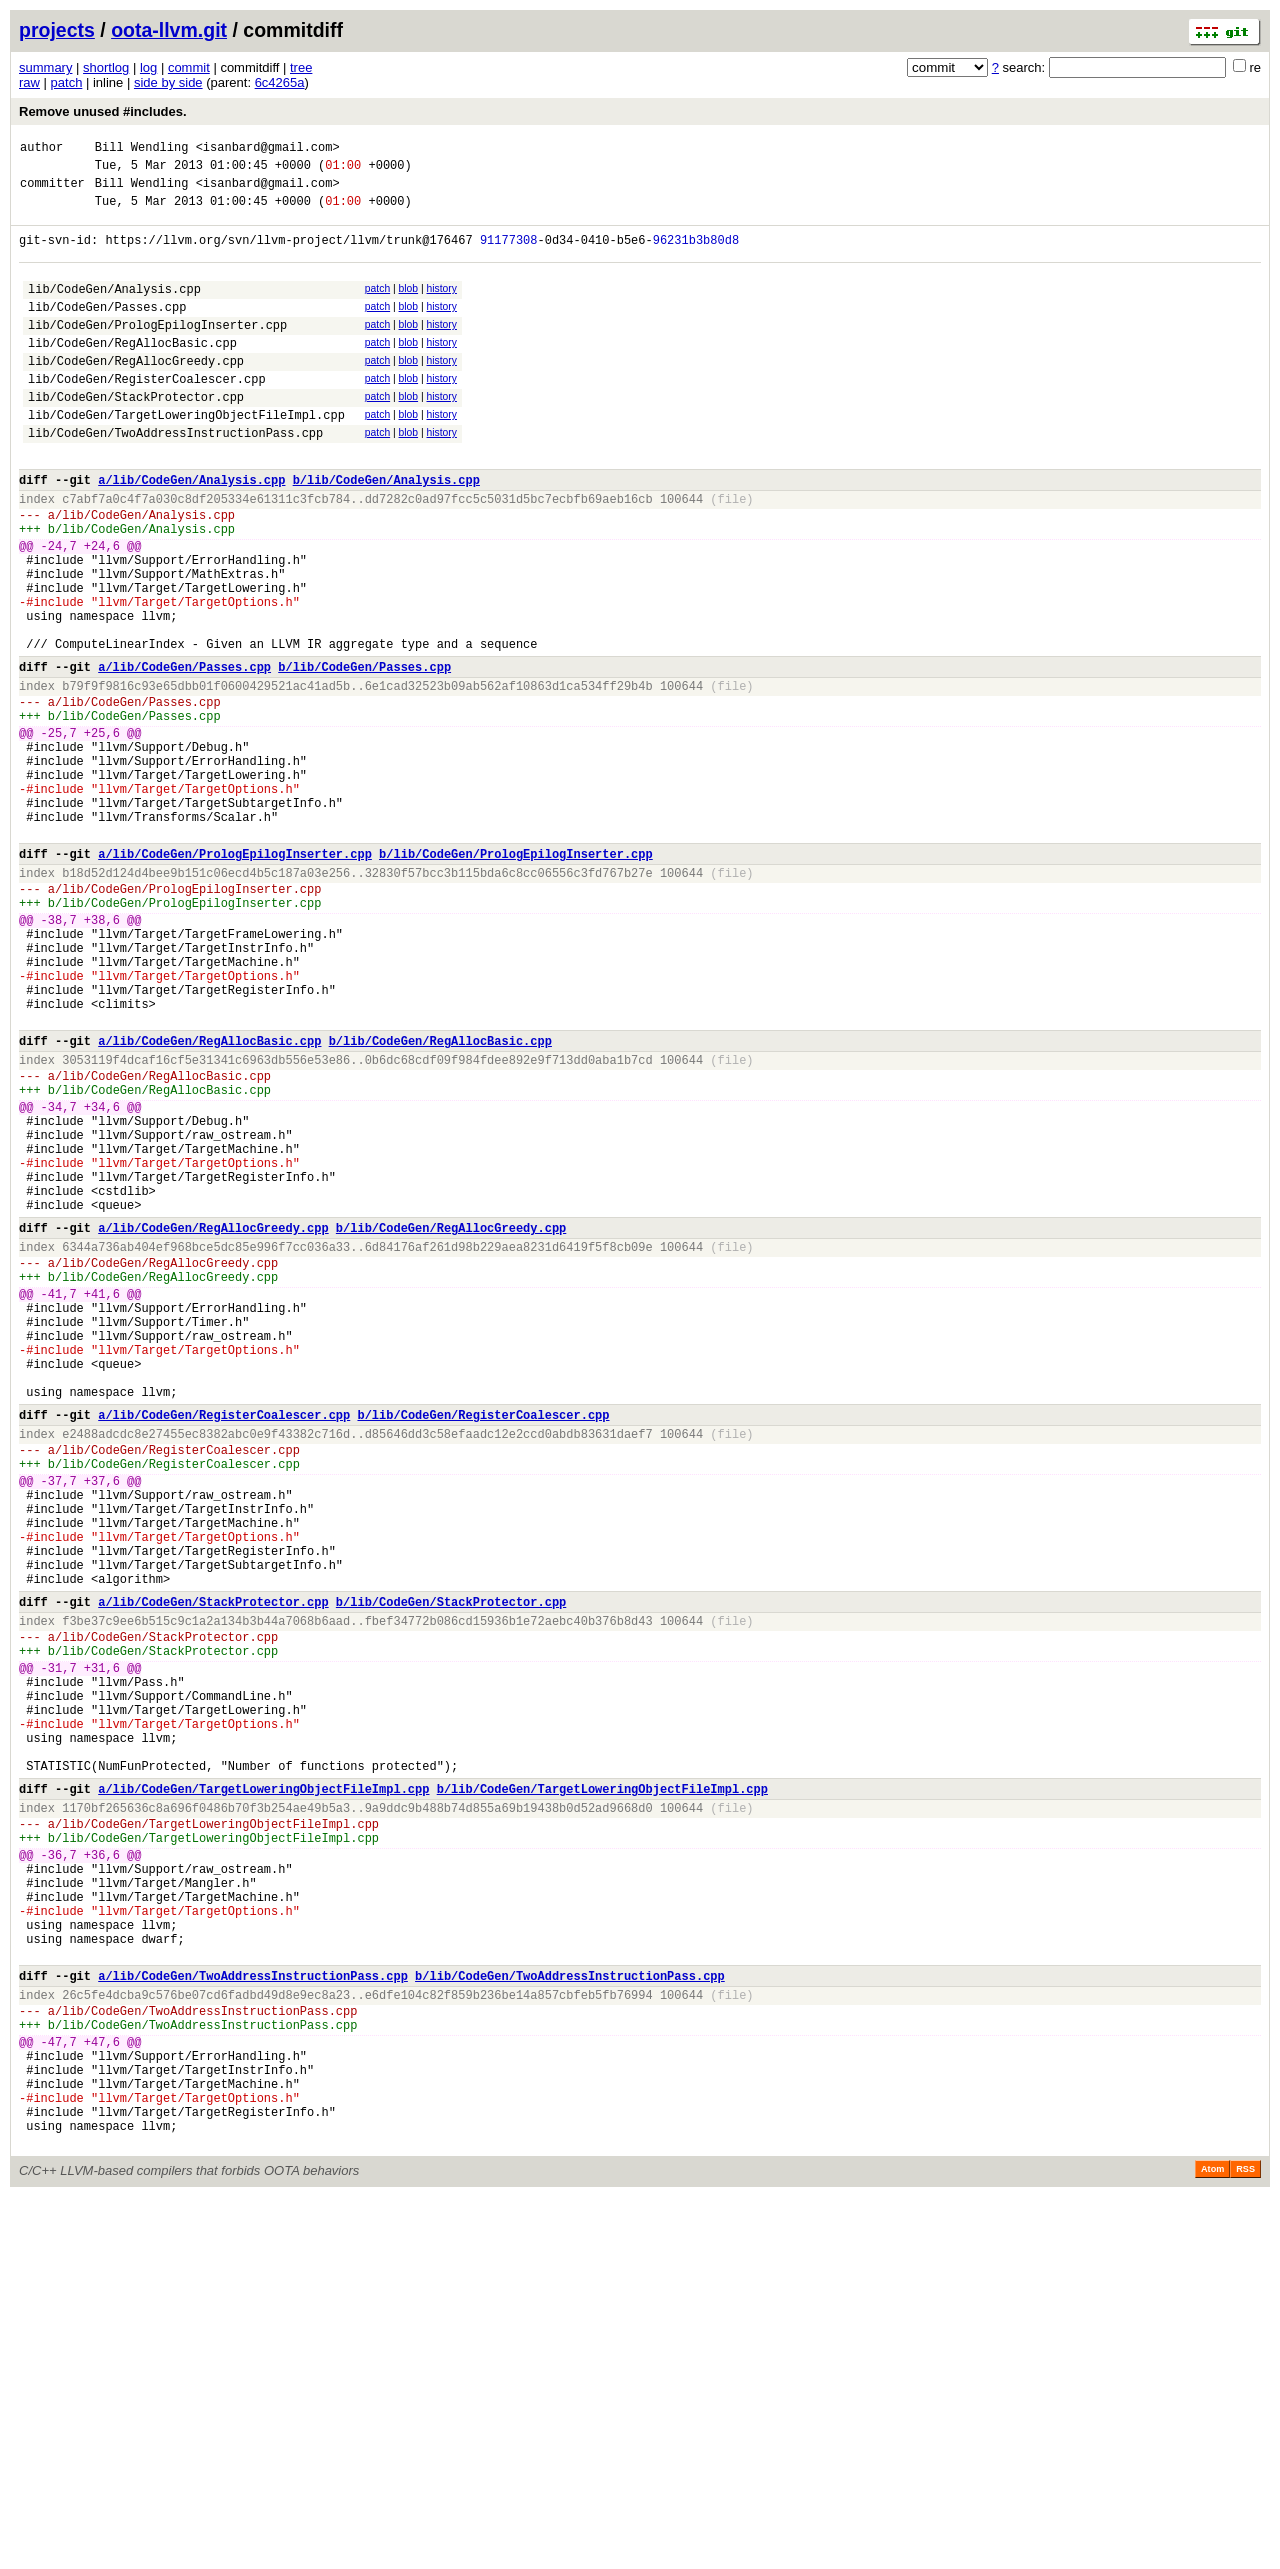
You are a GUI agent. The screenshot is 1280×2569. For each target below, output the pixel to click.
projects (57, 30)
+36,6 (102, 2169)
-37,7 (59, 1723)
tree (301, 67)
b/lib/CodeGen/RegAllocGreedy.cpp (451, 1422)
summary (45, 67)
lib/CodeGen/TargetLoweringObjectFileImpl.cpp (186, 456)
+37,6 (102, 1723)
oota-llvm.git (169, 30)
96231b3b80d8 (696, 254)
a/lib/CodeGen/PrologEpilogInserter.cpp (235, 976)
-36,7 (59, 2169)
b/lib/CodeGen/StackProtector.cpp (451, 1868)
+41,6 (102, 1500)
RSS (1245, 2541)
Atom (1212, 2541)
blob (409, 306)
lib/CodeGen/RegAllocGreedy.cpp (136, 393)
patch (67, 82)
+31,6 (102, 1946)
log (148, 67)
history (441, 306)
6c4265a (280, 82)
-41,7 (59, 1500)
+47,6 (102, 2392)
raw (29, 82)
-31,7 (59, 1946)
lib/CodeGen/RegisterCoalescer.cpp (147, 414)
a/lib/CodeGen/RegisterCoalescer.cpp (224, 1645)
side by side (168, 82)
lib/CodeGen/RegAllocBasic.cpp (132, 372)
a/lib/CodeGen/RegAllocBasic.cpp (209, 1199)
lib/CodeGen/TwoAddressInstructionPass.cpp (175, 477)
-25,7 (59, 831)
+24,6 (102, 608)
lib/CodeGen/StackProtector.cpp (136, 435)
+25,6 (102, 831)
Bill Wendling (142, 149)
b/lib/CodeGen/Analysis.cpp (386, 530)
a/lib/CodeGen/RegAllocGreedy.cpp (213, 1422)
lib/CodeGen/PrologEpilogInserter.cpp (157, 351)
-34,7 (59, 1277)
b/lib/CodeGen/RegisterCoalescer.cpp (483, 1645)
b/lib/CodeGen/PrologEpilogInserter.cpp (516, 976)
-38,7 (59, 1054)
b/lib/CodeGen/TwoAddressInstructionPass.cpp (570, 2314)
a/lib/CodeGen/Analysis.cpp (191, 530)
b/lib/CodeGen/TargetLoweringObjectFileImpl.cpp (602, 2091)
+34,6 (102, 1277)
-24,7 (59, 608)
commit (189, 67)
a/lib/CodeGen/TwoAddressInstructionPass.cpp (253, 2314)
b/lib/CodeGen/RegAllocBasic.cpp (440, 1199)
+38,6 (102, 1054)
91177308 (509, 254)
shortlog (106, 67)
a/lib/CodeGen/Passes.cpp (184, 753)
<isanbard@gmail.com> (268, 149)
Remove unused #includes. (103, 111)
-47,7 (59, 2392)
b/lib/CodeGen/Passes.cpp (364, 753)
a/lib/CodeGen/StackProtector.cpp (213, 1868)
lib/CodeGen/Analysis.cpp (114, 309)
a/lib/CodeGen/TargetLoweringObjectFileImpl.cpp (263, 2091)
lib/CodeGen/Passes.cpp (107, 330)
